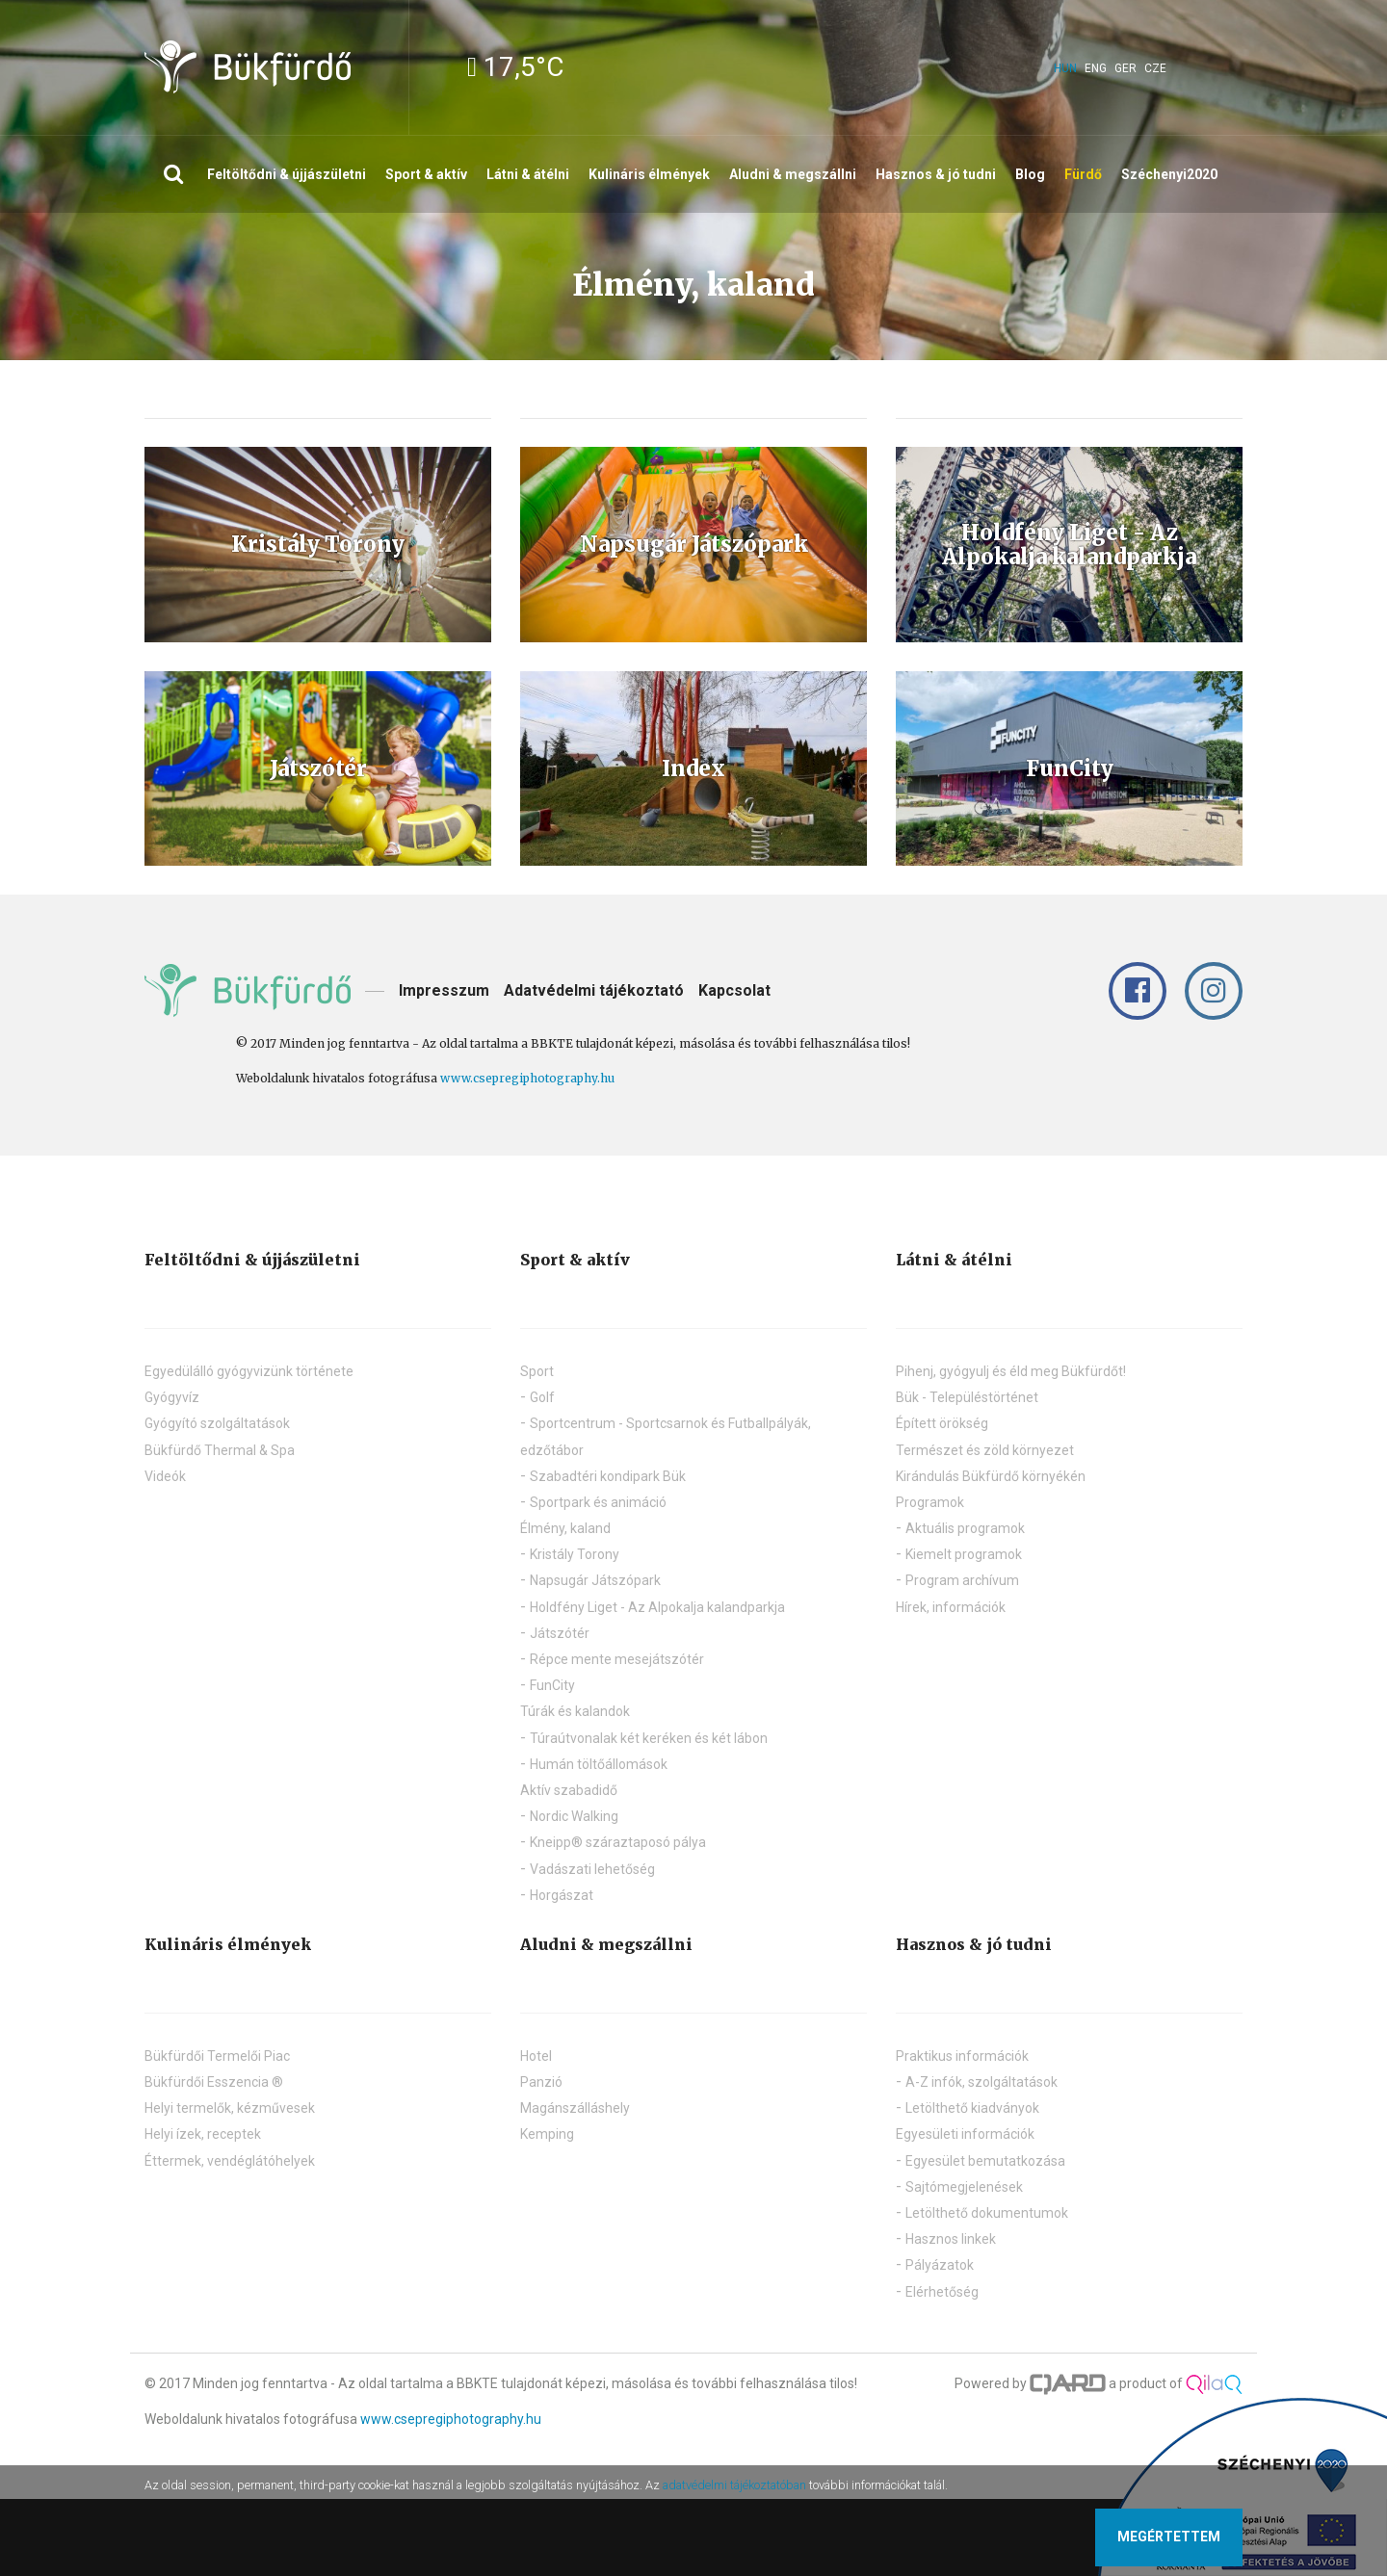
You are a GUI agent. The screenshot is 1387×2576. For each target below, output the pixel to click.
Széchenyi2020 (1169, 174)
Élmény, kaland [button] (565, 1528)
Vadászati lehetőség (592, 1869)
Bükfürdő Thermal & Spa (219, 1450)
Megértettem (1168, 2536)
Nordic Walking (574, 1816)
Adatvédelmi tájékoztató (594, 990)
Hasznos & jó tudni (936, 174)
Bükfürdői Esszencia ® (213, 2082)
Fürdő (1083, 174)
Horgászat (561, 1895)
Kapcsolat (734, 990)
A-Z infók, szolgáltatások (981, 2082)
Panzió (541, 2082)
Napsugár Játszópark (595, 1580)
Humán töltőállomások (598, 1764)
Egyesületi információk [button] (965, 2134)
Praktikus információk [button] (962, 2056)
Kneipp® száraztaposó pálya (618, 1842)
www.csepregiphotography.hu (527, 1078)
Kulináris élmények (649, 174)
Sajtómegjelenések (964, 2187)
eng (1096, 68)
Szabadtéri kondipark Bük (608, 1476)
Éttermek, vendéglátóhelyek (229, 2161)
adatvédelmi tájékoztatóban (734, 2485)
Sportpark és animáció (598, 1502)
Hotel (536, 2056)
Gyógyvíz (171, 1397)
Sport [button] (537, 1371)
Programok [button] (930, 1502)
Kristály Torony (574, 1554)
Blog (1030, 174)
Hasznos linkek (950, 2239)
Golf (542, 1397)
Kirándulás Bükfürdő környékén (991, 1476)
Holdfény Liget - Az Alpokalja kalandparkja (657, 1607)
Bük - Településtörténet (967, 1397)
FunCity (552, 1685)
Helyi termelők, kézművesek (229, 2108)
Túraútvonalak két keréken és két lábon (649, 1738)
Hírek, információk (951, 1607)
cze (1155, 68)
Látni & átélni (527, 174)
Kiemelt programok (963, 1554)
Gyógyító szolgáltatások (217, 1423)
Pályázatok (939, 2265)
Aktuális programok (965, 1528)
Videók (165, 1476)
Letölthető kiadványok (972, 2108)
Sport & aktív (426, 174)
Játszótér (559, 1633)
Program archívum (962, 1580)
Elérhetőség (942, 2292)
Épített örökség (942, 1423)
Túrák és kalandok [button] (575, 1711)
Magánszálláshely (575, 2108)
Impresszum (444, 990)
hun (1065, 68)
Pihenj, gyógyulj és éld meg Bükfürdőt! (1011, 1371)
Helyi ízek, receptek (202, 2134)
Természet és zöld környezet (985, 1450)
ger (1125, 68)
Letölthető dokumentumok (986, 2213)
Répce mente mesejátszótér (617, 1659)
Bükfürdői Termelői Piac (217, 2056)
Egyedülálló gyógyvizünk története (248, 1371)
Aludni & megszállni (792, 174)
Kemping (547, 2134)
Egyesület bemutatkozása (985, 2161)
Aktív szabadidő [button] (568, 1790)
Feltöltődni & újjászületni (286, 174)
